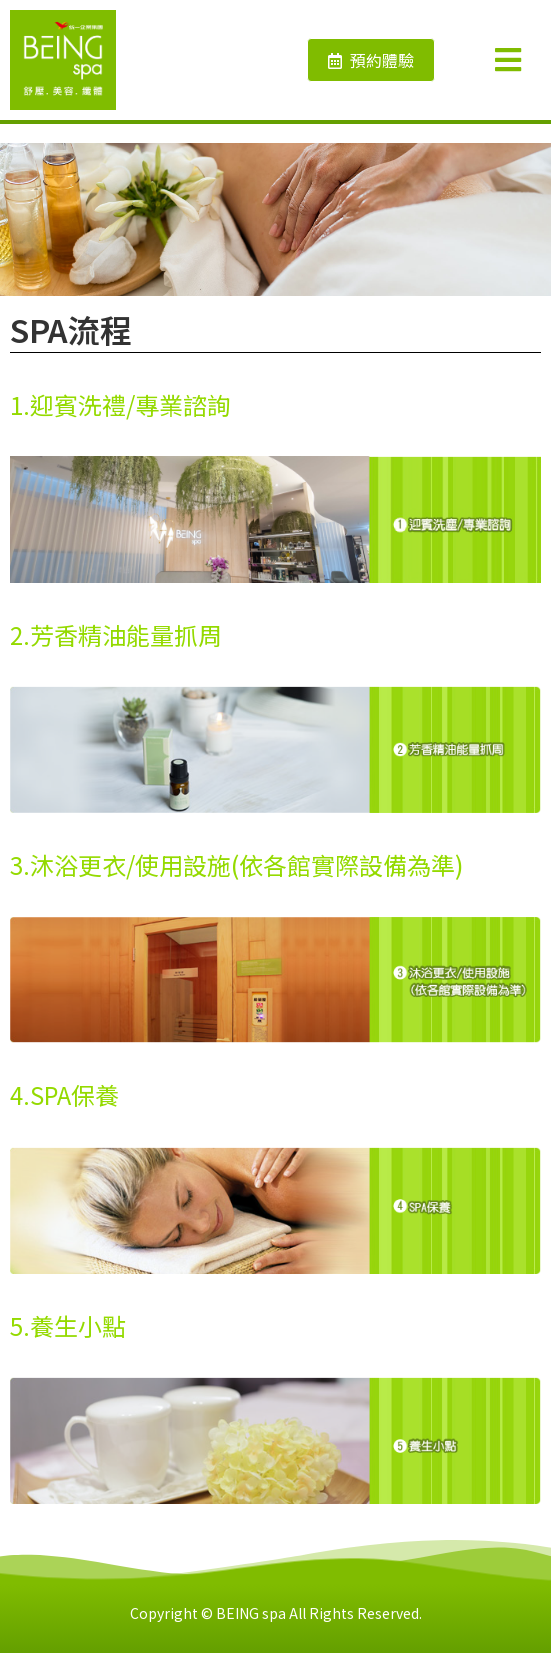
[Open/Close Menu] (518, 60)
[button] (371, 60)
